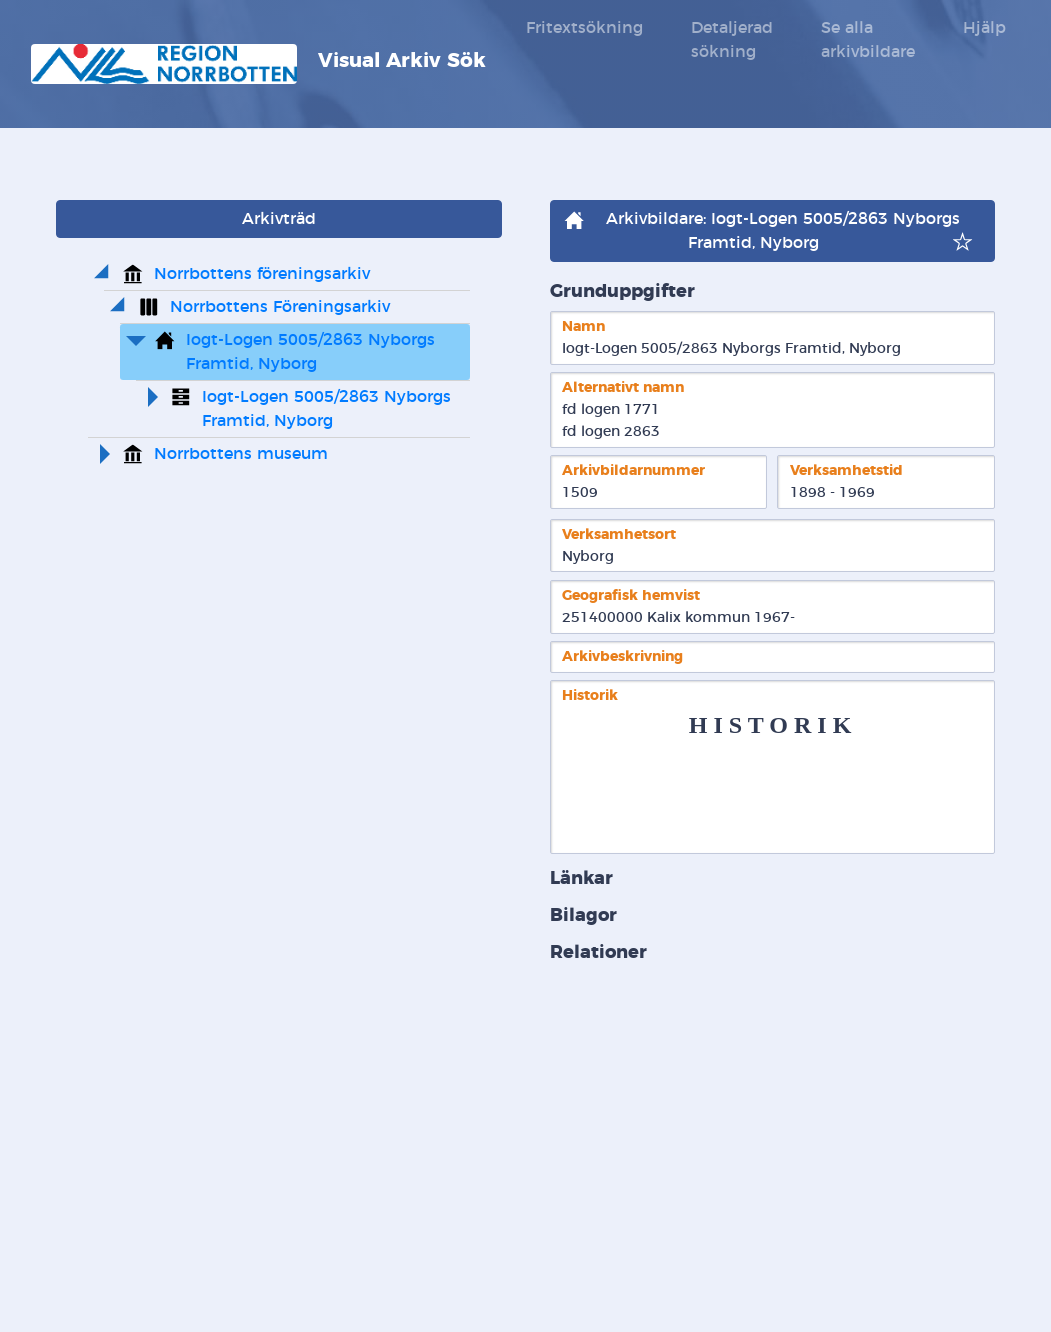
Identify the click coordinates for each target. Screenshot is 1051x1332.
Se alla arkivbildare (868, 40)
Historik (590, 695)
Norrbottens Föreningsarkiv (280, 307)
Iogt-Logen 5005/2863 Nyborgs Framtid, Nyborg (313, 352)
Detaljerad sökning (732, 40)
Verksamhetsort (619, 534)
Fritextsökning (584, 28)
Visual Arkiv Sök (258, 64)
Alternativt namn (623, 387)
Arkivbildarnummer (633, 470)
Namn (583, 326)
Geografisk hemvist (631, 595)
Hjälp (984, 28)
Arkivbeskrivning (622, 656)
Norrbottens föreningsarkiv (262, 274)
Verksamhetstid (846, 470)
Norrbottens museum (241, 454)
